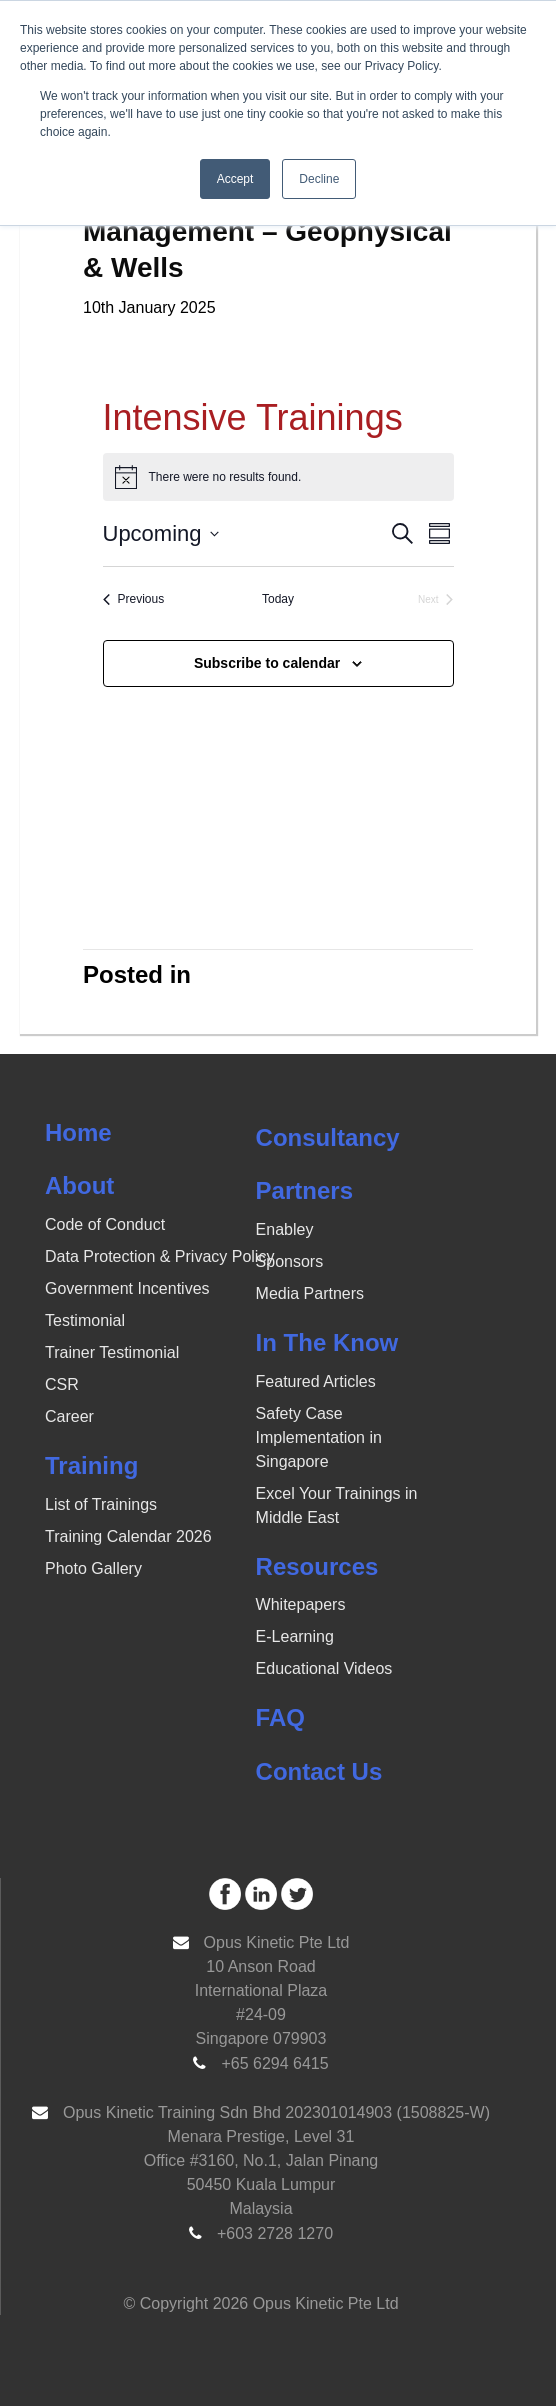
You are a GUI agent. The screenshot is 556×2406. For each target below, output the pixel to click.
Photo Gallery (93, 1568)
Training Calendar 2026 (128, 1536)
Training (91, 1465)
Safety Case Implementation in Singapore (319, 1437)
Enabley (285, 1229)
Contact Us (319, 1771)
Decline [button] (319, 179)
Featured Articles (316, 1381)
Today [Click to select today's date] (278, 599)
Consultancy (328, 1137)
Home (78, 1132)
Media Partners (310, 1293)
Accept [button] (235, 179)
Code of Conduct (105, 1224)
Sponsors (290, 1261)
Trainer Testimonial (112, 1352)
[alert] (278, 477)
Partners (304, 1190)
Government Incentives (127, 1288)
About (79, 1185)
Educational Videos (324, 1668)
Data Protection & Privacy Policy (159, 1256)
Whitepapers (301, 1604)
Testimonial (85, 1320)
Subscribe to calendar (267, 663)
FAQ (280, 1717)
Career (69, 1416)
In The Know (327, 1342)
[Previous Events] (134, 599)
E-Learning (295, 1636)
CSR (62, 1384)
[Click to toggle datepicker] (161, 533)
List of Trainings (101, 1504)
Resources (317, 1566)
